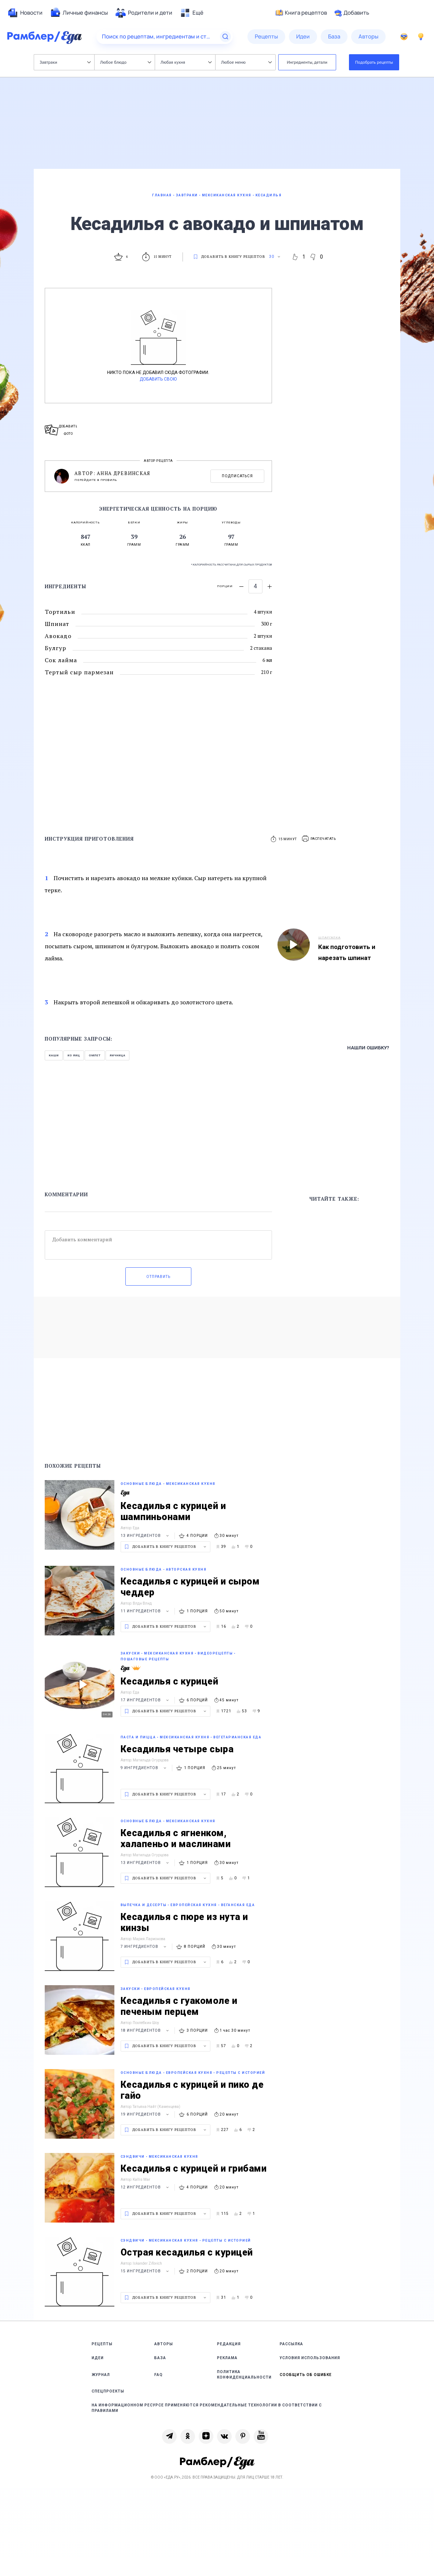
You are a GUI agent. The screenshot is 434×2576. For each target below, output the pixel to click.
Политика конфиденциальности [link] (244, 2374)
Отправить (158, 1277)
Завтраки (65, 62)
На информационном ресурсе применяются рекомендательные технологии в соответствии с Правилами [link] (207, 2408)
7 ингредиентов (144, 1947)
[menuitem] (25, 12)
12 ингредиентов (146, 2187)
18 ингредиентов (146, 2030)
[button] (319, 839)
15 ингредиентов (146, 2271)
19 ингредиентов (146, 2114)
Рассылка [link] (291, 2344)
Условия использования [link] (310, 2358)
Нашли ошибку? (368, 1047)
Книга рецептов (301, 12)
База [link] (160, 2358)
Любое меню (246, 62)
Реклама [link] (227, 2358)
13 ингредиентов (146, 1536)
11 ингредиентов (146, 1611)
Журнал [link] (101, 2375)
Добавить (351, 12)
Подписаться (237, 476)
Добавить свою (158, 379)
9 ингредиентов (144, 1768)
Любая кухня (186, 62)
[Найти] (225, 36)
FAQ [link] (158, 2375)
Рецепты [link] (102, 2344)
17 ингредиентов (146, 1700)
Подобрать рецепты (374, 62)
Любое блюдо (125, 62)
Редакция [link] (229, 2344)
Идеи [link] (98, 2358)
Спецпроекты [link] (108, 2391)
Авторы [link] (163, 2344)
